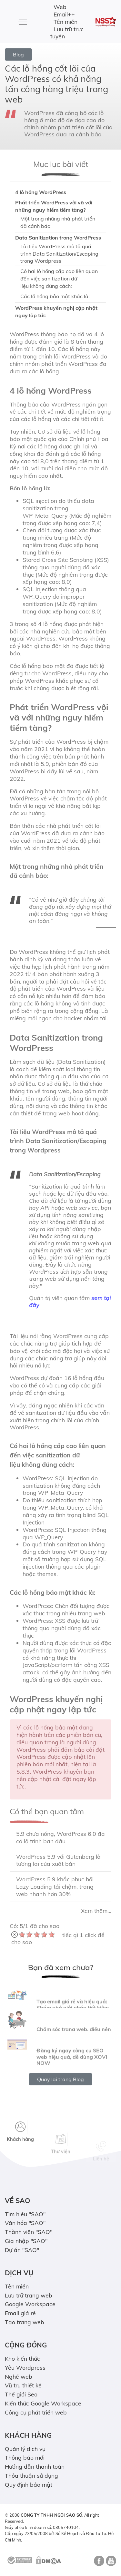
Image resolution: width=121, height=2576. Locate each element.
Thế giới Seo (21, 2394)
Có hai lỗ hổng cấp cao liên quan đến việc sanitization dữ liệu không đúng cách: (59, 278)
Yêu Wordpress (25, 2367)
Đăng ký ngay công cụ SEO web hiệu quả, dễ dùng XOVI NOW (71, 2074)
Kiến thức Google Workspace (43, 2403)
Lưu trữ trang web (28, 2295)
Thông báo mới (25, 2457)
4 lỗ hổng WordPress (40, 192)
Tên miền (65, 21)
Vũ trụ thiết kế (23, 2385)
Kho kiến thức (22, 2358)
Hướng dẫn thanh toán (35, 2466)
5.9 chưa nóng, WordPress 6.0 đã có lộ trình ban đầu (60, 1837)
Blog (18, 54)
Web (60, 6)
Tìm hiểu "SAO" (25, 2214)
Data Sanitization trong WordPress (58, 237)
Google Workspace (30, 2303)
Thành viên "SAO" (28, 2231)
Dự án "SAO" (22, 2249)
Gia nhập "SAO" (26, 2240)
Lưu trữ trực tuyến (67, 32)
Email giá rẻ (20, 2312)
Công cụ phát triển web (36, 2412)
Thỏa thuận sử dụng (31, 2475)
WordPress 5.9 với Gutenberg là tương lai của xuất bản (58, 1860)
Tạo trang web (24, 2322)
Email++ (64, 14)
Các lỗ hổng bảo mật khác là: (55, 296)
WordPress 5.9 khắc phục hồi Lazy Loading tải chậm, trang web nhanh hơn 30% (55, 1886)
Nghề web (18, 2376)
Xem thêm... (96, 1910)
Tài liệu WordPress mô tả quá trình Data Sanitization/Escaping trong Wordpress (59, 253)
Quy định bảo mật (28, 2484)
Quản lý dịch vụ (25, 2448)
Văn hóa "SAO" (25, 2222)
